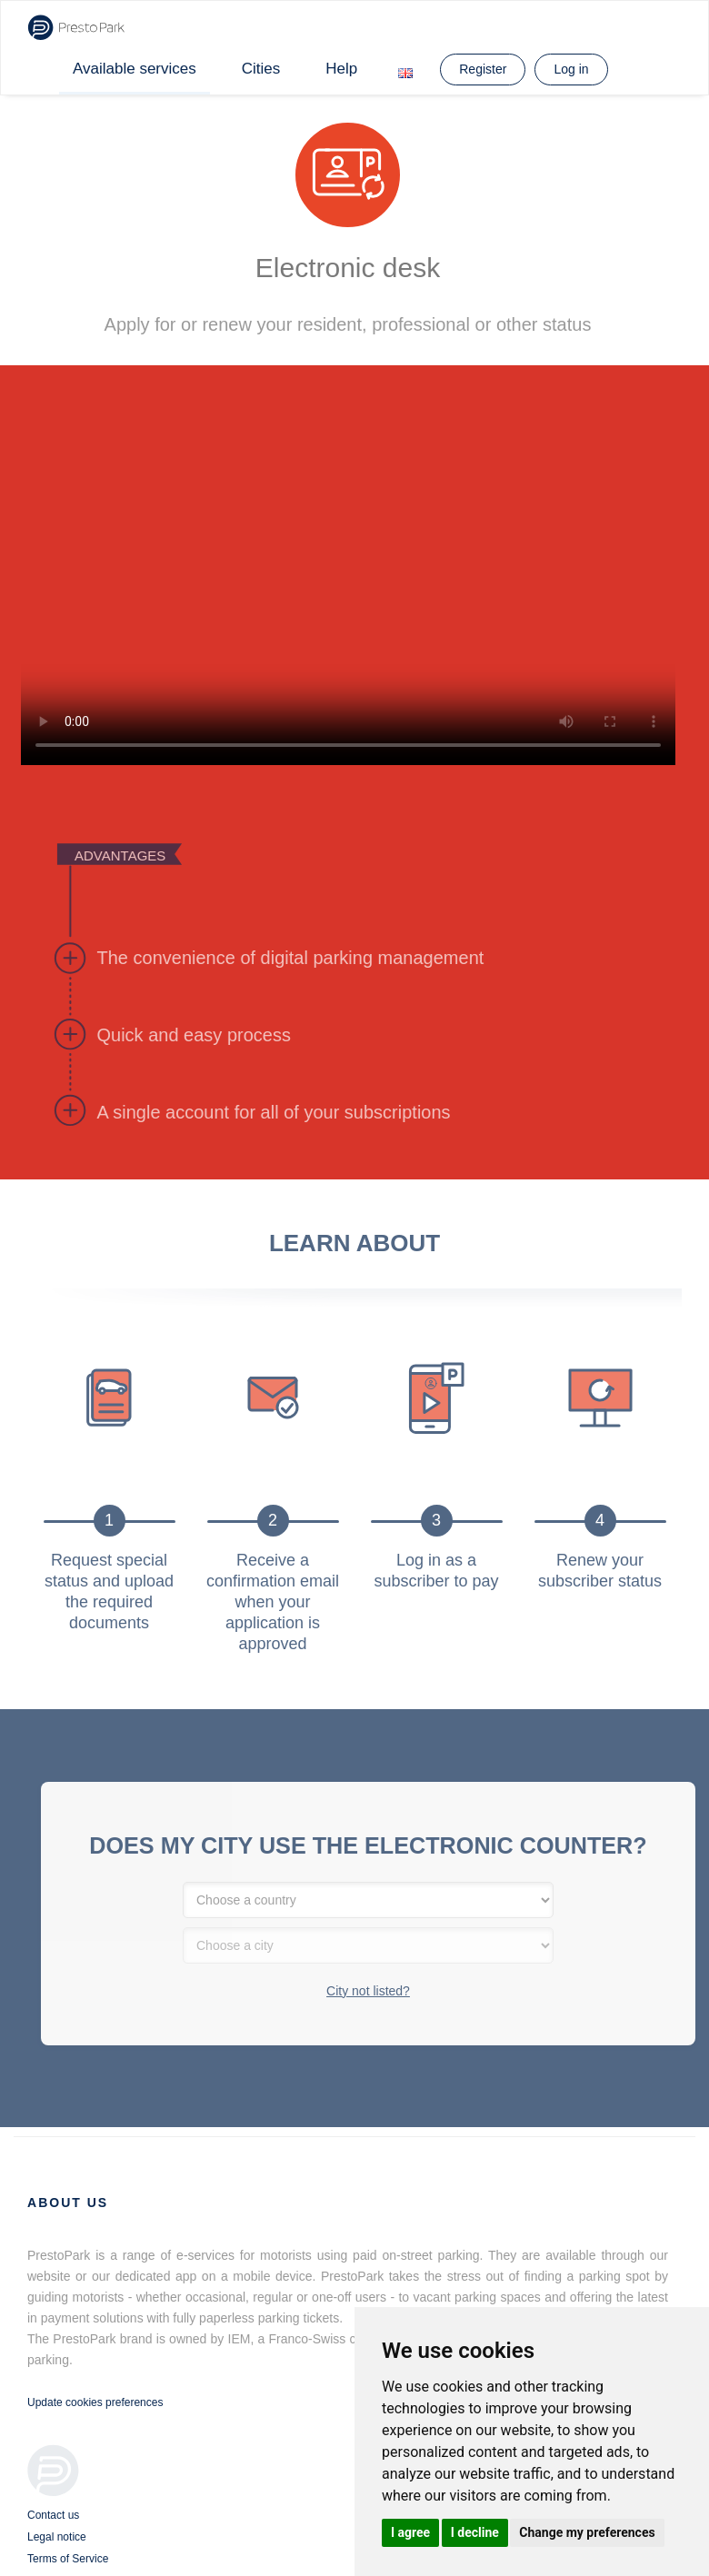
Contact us (53, 2515)
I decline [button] (475, 2532)
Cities (261, 68)
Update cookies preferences (95, 2402)
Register (482, 69)
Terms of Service (67, 2558)
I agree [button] (410, 2532)
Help (341, 68)
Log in (571, 69)
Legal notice (56, 2537)
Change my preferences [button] (586, 2532)
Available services (134, 68)
